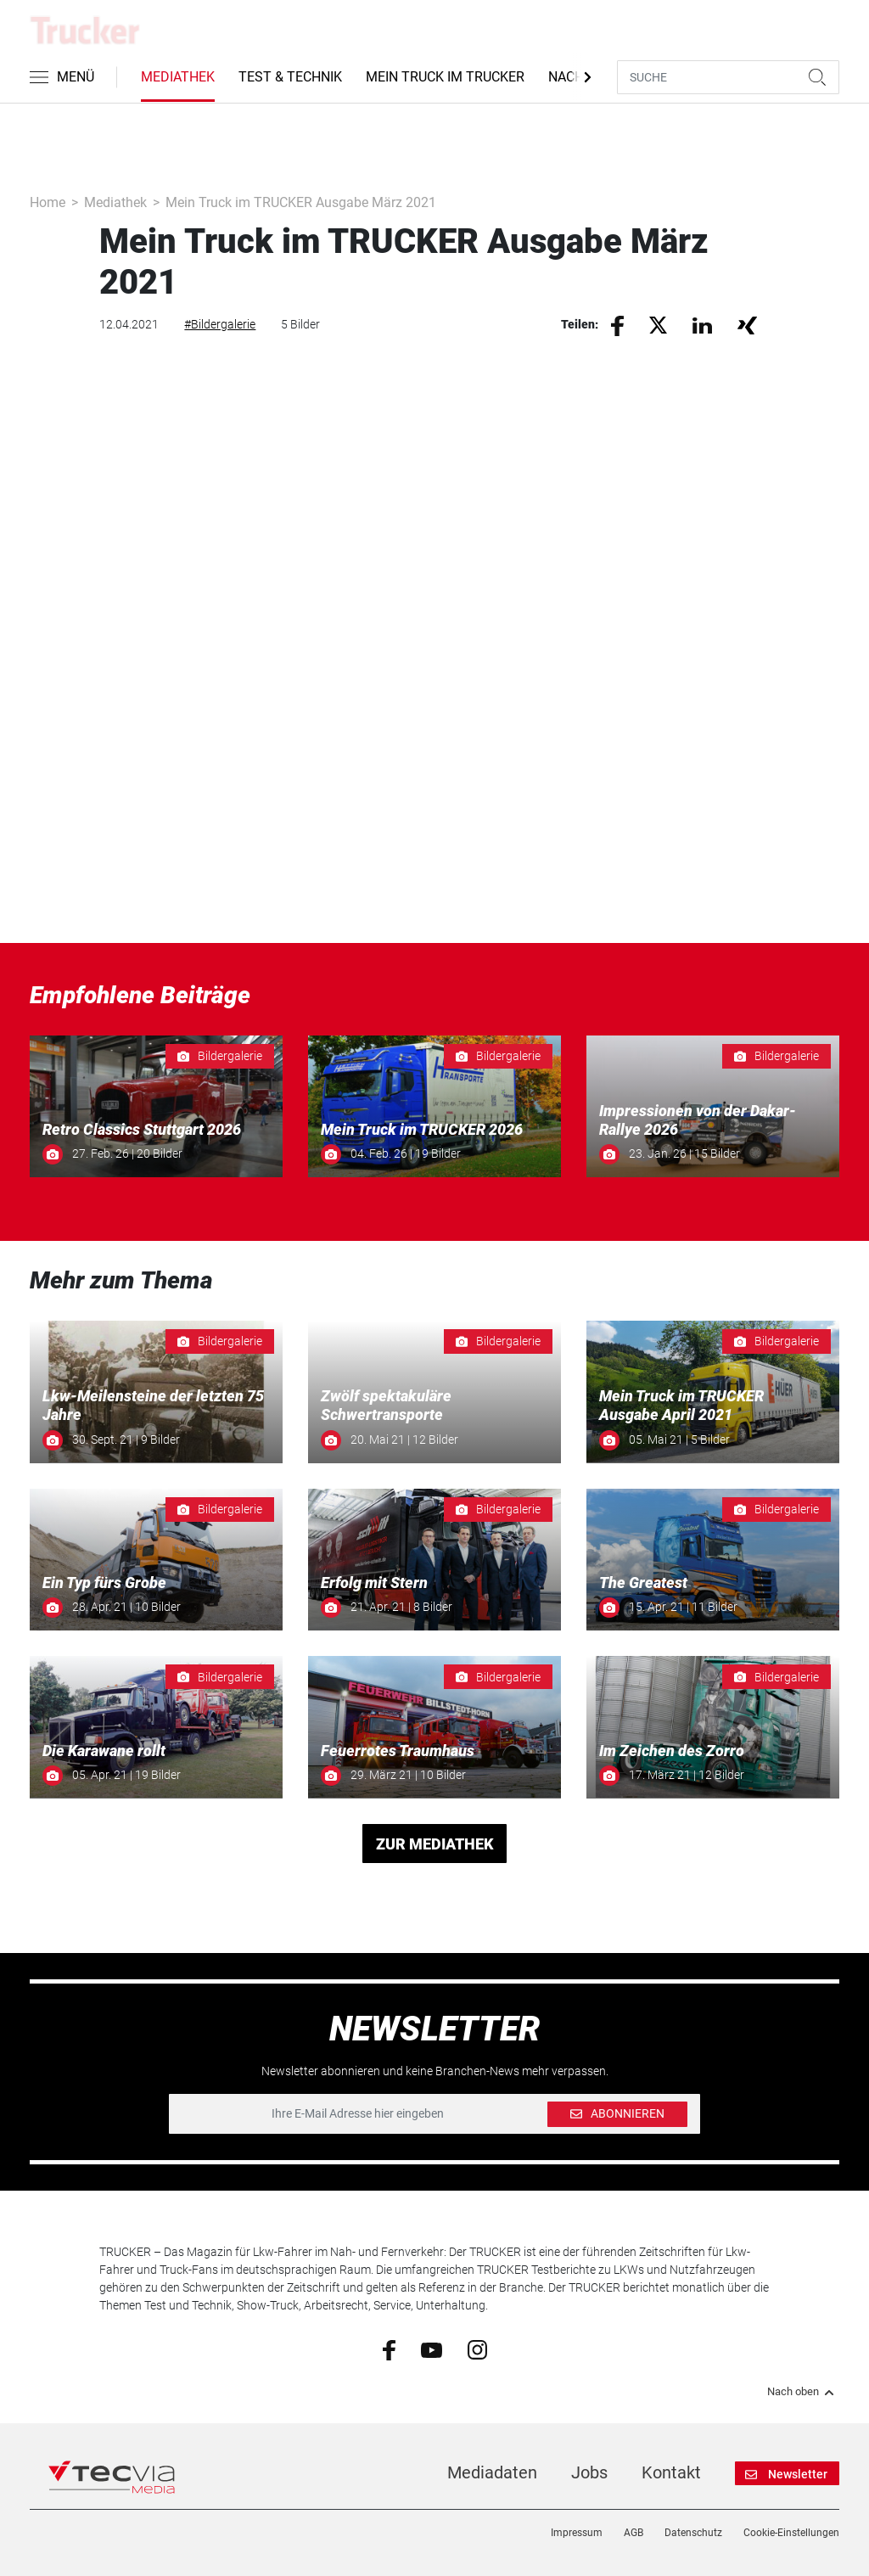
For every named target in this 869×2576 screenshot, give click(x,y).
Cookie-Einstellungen (791, 2533)
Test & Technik (290, 77)
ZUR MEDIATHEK (435, 1844)
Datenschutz (693, 2533)
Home (47, 202)
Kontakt (671, 2472)
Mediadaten (492, 2472)
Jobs (589, 2472)
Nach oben (803, 2392)
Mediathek (178, 77)
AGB (633, 2533)
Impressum (577, 2533)
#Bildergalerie (219, 324)
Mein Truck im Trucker (445, 77)
